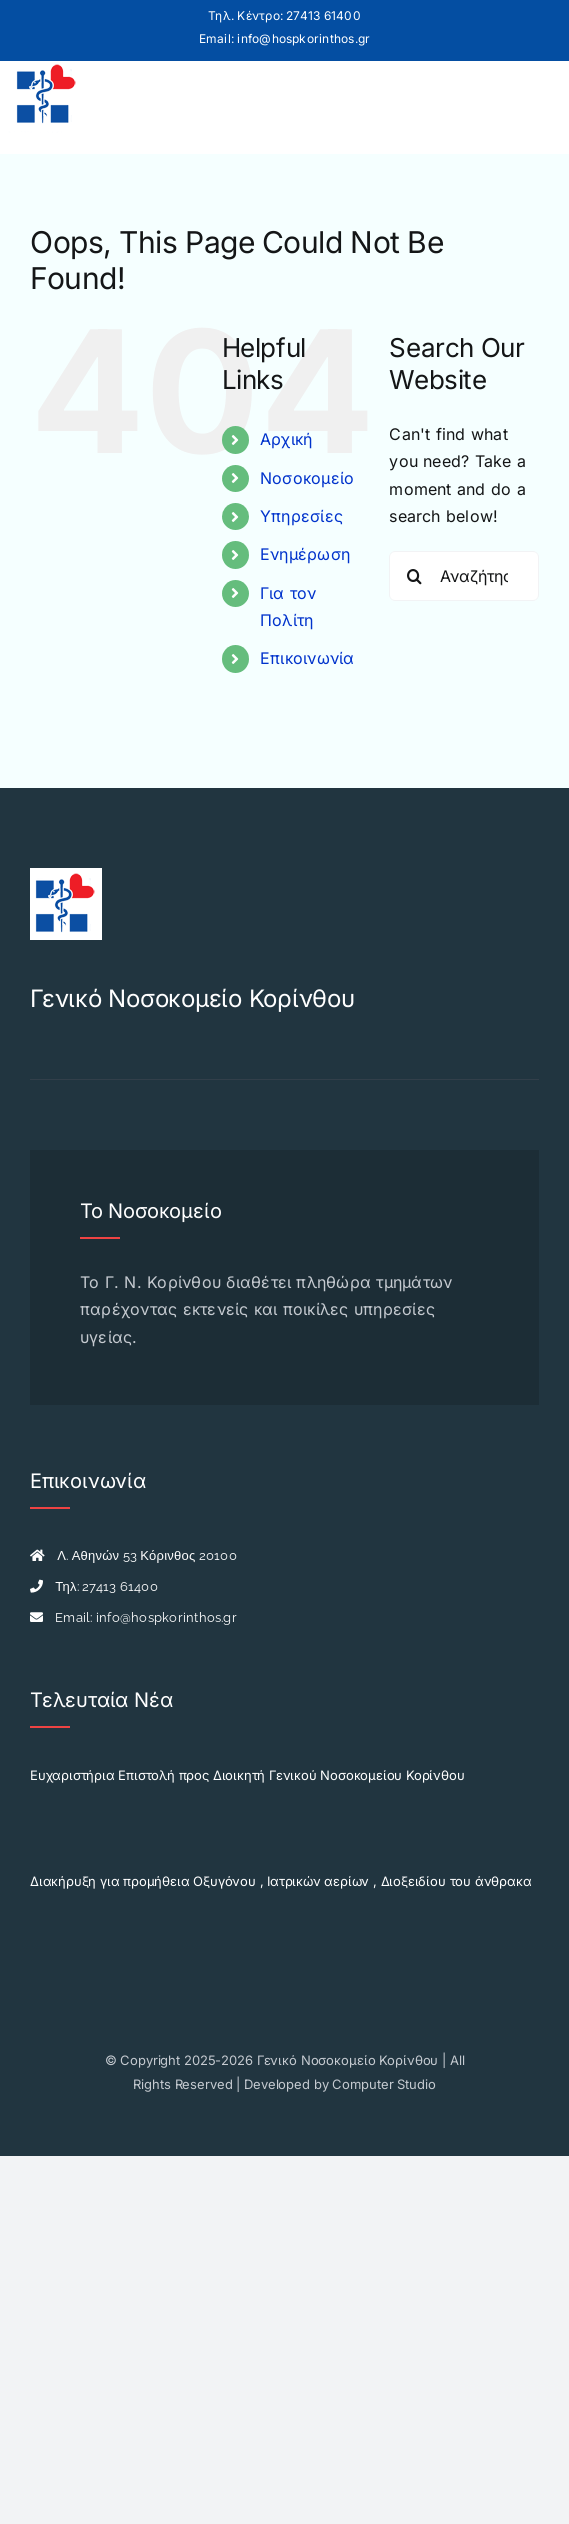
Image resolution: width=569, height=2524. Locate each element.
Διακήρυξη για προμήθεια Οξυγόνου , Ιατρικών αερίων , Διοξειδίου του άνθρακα (280, 1881)
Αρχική (286, 439)
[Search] (414, 576)
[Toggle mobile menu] (532, 95)
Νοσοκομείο (307, 478)
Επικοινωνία (307, 658)
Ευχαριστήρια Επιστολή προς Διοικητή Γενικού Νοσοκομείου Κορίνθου (247, 1775)
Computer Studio (383, 2084)
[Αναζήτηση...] (464, 576)
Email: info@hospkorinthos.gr (285, 38)
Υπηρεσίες (301, 516)
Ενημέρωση (305, 554)
